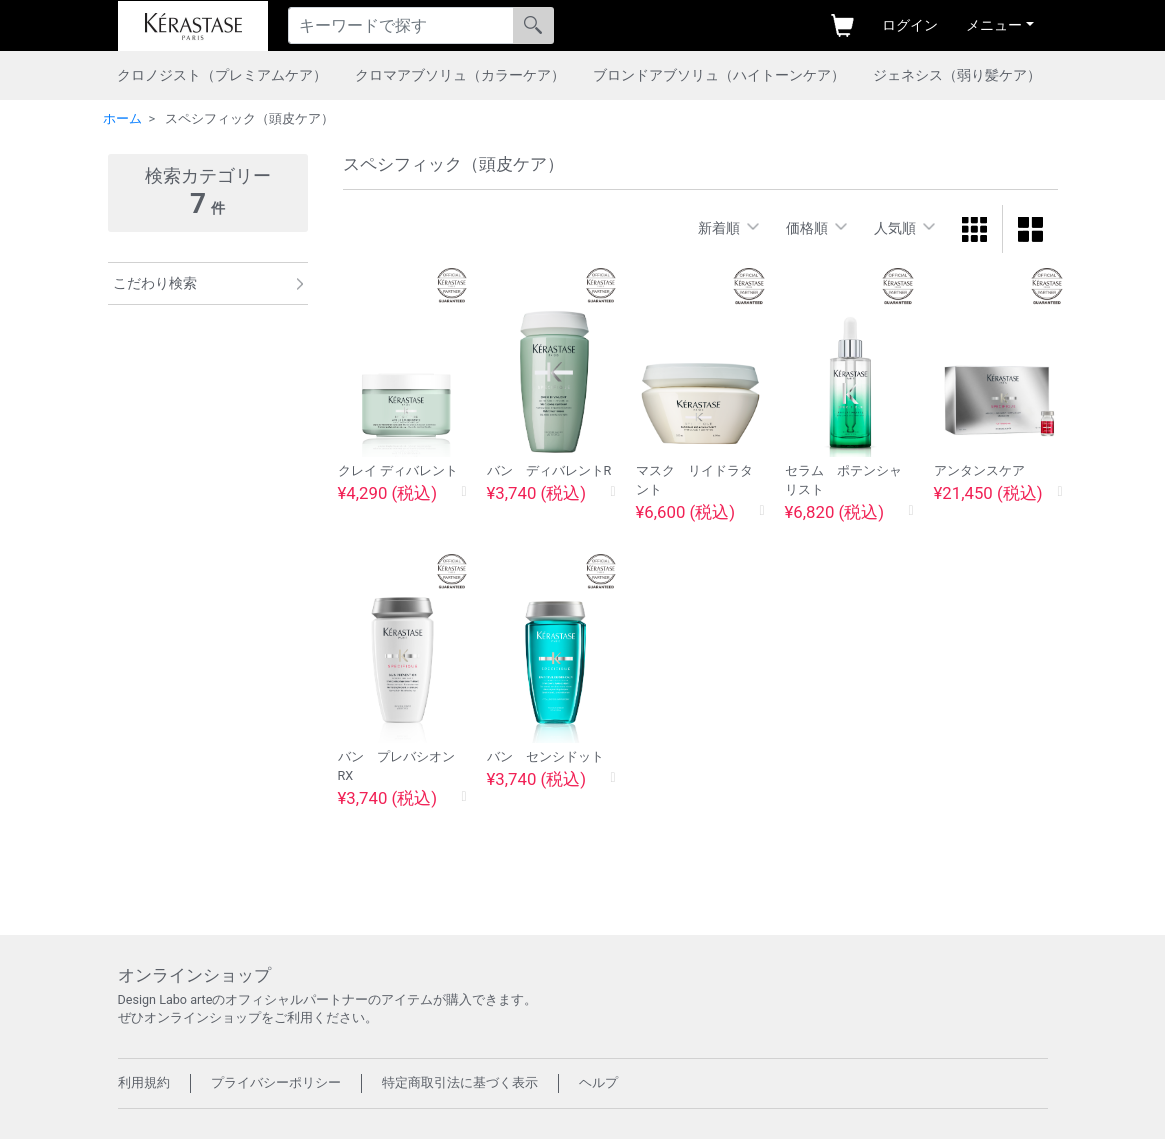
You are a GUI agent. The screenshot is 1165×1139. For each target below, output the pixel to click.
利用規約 (144, 1082)
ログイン (910, 25)
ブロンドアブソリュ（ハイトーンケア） (719, 75)
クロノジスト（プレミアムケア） (222, 75)
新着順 (719, 228)
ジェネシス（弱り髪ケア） (957, 75)
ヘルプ (598, 1082)
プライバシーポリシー (276, 1082)
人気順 (895, 228)
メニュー (994, 25)
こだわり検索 (155, 283)
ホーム (122, 118)
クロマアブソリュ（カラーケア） (460, 75)
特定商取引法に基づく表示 (460, 1082)
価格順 (807, 228)
